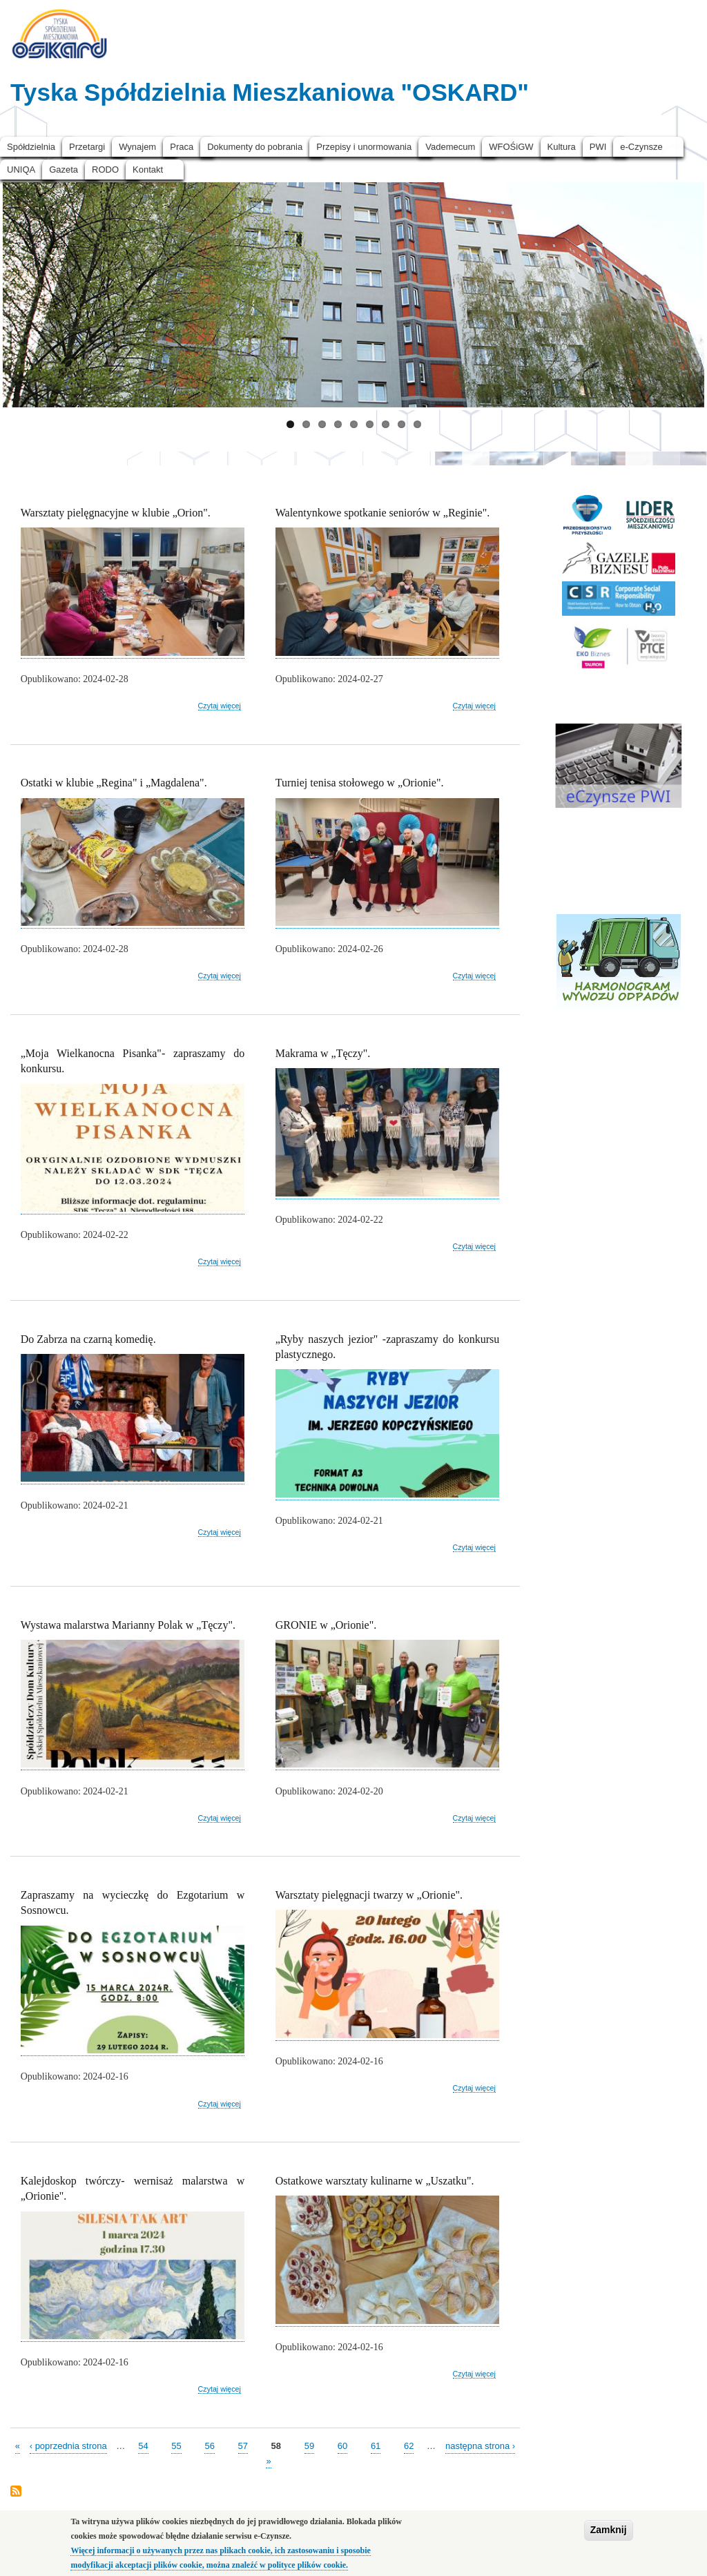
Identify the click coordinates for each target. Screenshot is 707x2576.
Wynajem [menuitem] (137, 147)
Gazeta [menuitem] (63, 169)
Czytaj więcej (219, 705)
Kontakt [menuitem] (148, 169)
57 (243, 2445)
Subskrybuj (15, 2492)
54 (143, 2445)
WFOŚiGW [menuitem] (511, 147)
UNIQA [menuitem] (21, 169)
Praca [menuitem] (181, 147)
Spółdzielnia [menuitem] (31, 147)
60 (342, 2445)
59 (309, 2445)
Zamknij (608, 2529)
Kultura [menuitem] (562, 147)
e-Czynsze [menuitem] (641, 147)
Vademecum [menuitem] (450, 147)
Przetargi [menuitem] (87, 147)
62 (409, 2445)
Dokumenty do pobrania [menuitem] (254, 147)
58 (276, 2445)
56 (209, 2445)
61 (375, 2445)
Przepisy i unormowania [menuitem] (363, 147)
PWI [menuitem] (598, 147)
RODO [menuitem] (105, 169)
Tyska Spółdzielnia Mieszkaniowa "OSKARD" (269, 92)
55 (176, 2445)
